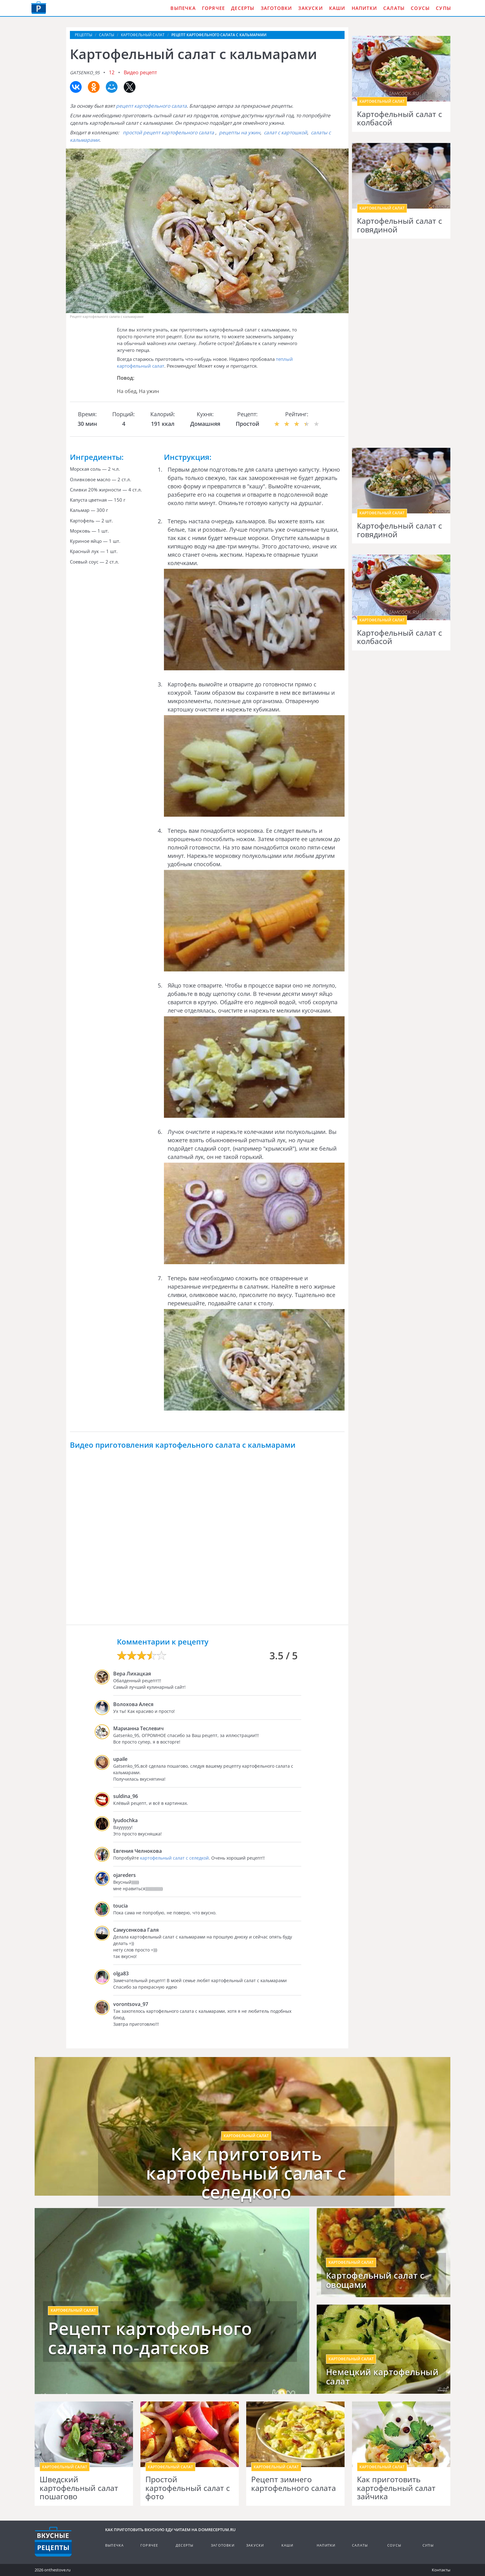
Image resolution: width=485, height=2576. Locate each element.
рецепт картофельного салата (151, 105)
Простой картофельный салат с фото (187, 2488)
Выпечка (182, 8)
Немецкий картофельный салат (382, 2376)
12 (111, 72)
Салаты (394, 8)
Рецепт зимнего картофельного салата (293, 2483)
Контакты (441, 2570)
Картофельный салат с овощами (375, 2280)
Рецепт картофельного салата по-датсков (150, 2338)
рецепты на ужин (239, 132)
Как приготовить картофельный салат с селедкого (246, 2173)
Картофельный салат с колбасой (399, 118)
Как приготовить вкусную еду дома (38, 8)
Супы (443, 8)
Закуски (310, 8)
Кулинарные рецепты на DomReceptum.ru (53, 2542)
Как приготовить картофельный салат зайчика (396, 2488)
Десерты (242, 8)
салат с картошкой (285, 132)
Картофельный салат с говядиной (399, 225)
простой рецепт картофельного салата (168, 132)
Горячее (213, 8)
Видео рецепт (140, 72)
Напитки (364, 8)
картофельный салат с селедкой (174, 1858)
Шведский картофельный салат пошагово (79, 2488)
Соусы (420, 8)
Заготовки (276, 8)
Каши (337, 8)
